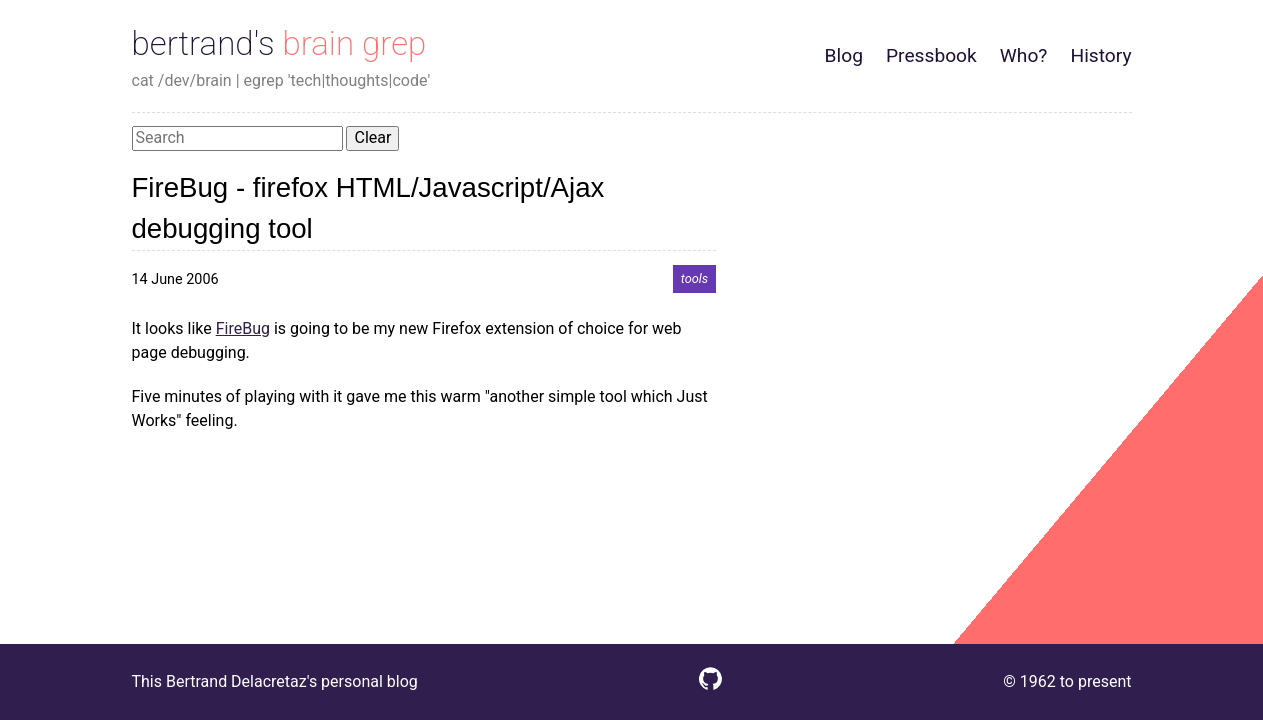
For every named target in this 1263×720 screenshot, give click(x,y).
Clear (372, 137)
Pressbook (931, 55)
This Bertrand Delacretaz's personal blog (275, 681)
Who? (1024, 55)
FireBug (243, 328)
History (1100, 55)
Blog (844, 55)
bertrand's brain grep (279, 43)
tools (695, 279)
